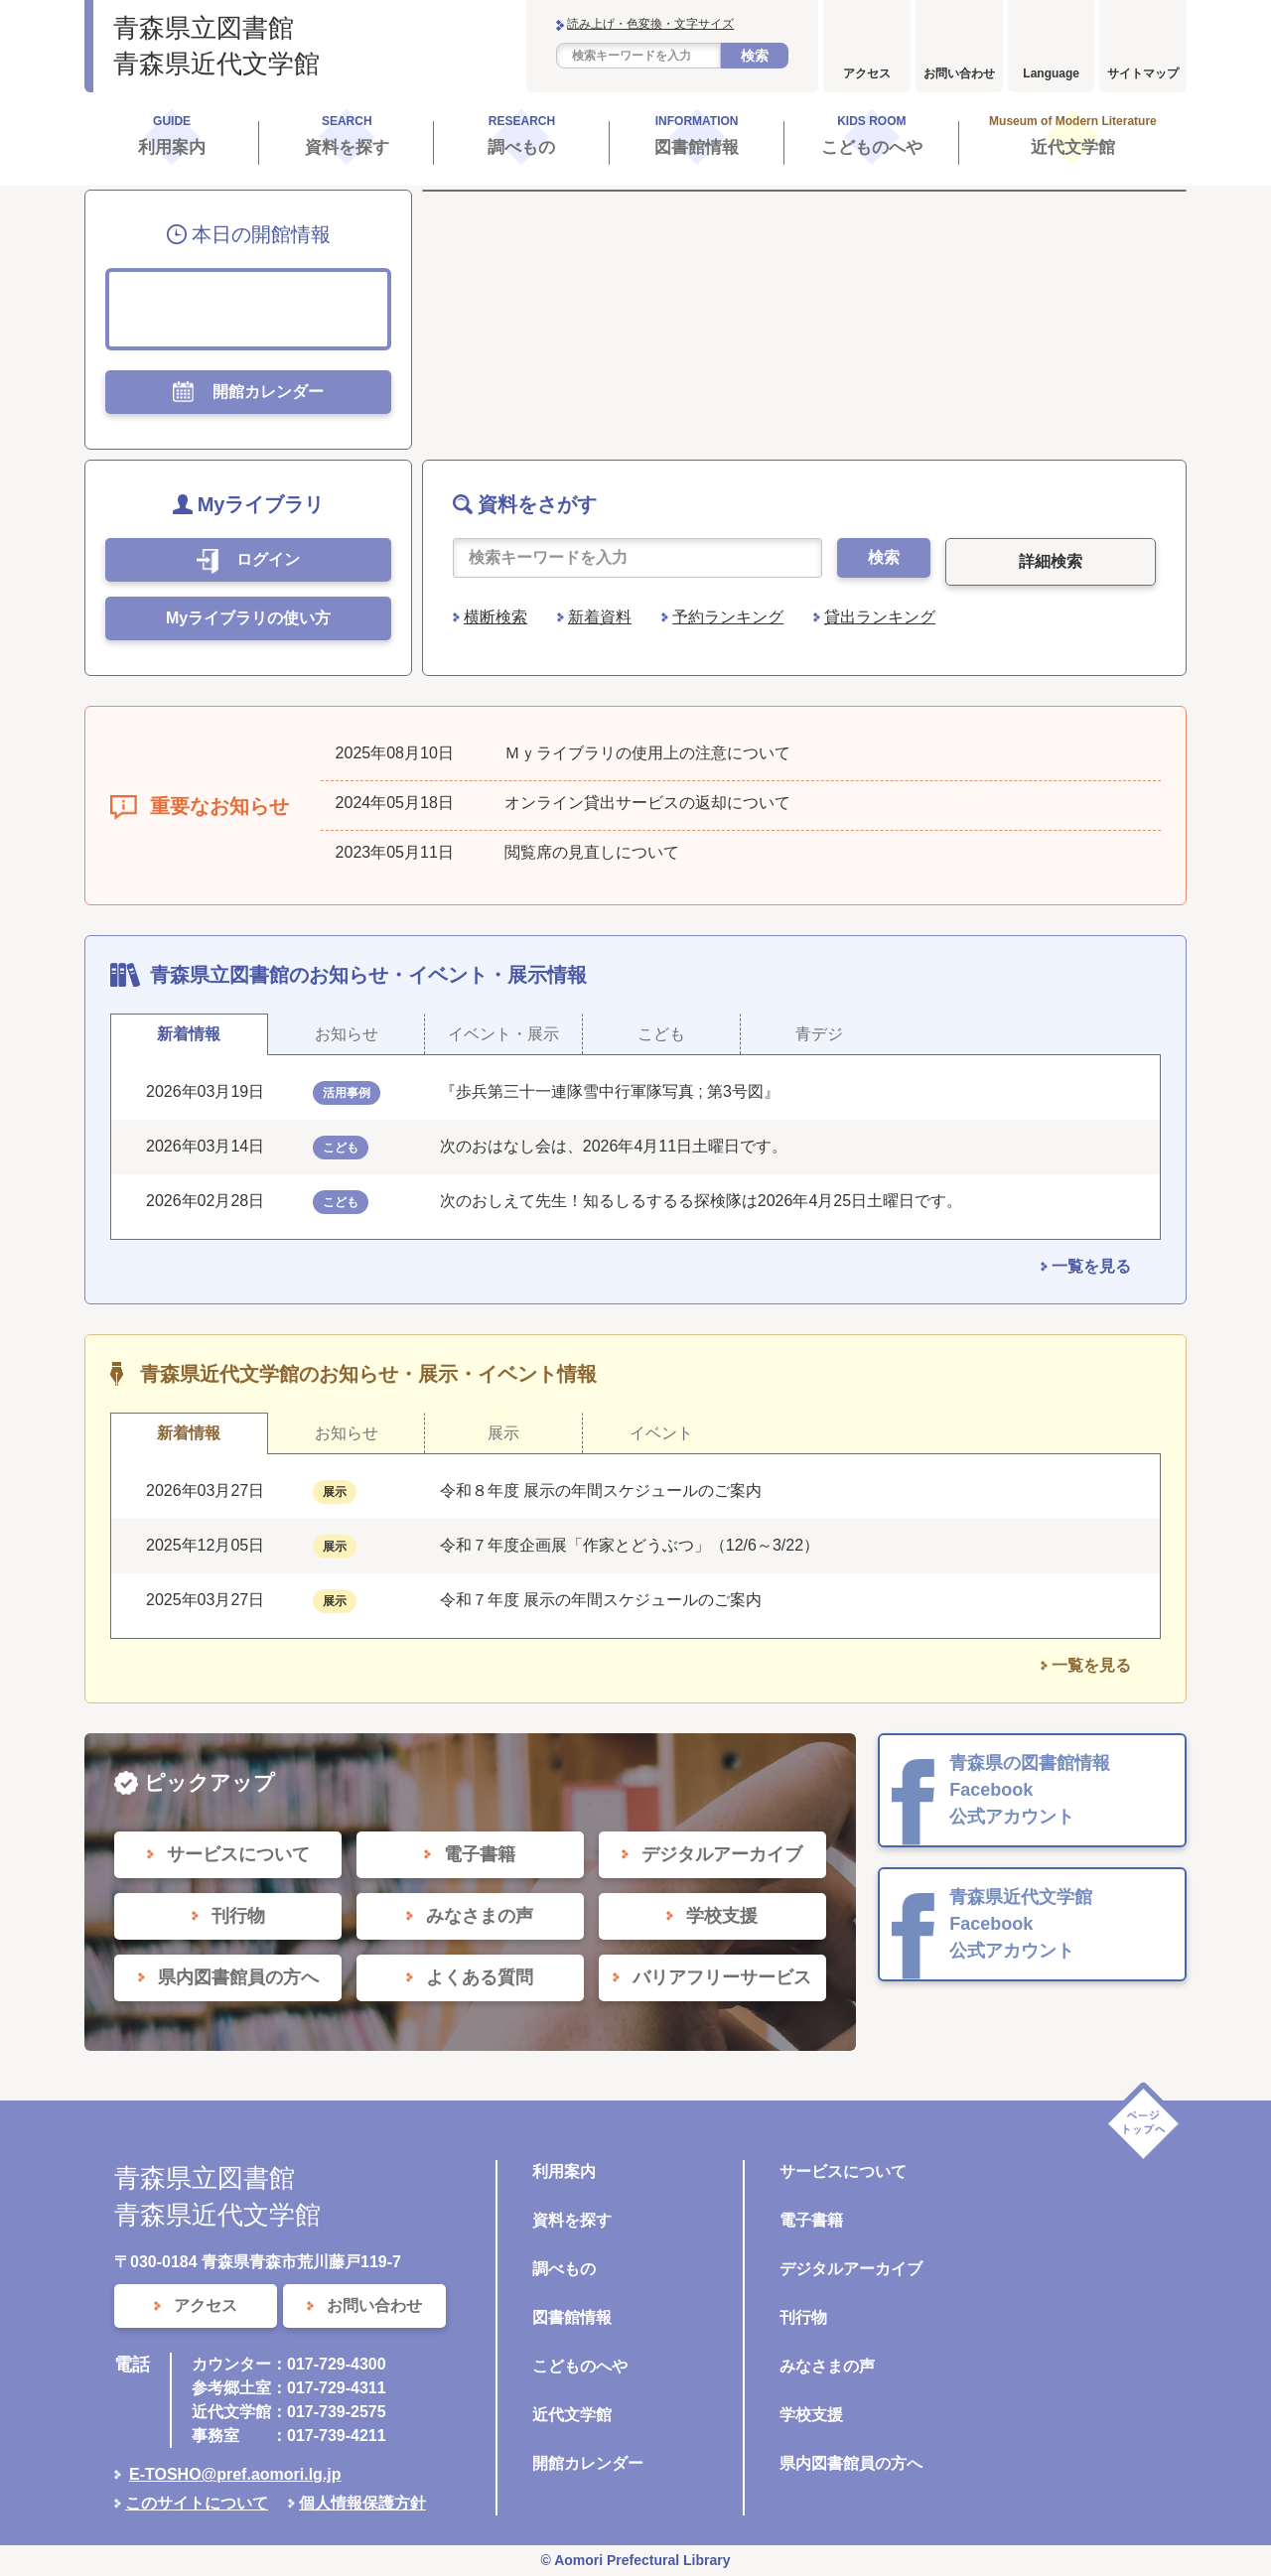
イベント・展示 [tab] (503, 1033)
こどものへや (580, 2366)
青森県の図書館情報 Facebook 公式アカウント (1029, 1790)
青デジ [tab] (819, 1033)
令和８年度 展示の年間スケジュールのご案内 (601, 1490)
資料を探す (572, 2220)
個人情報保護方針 (362, 2503)
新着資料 (600, 617)
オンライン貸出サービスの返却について (647, 802)
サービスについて (843, 2171)
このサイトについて (196, 2503)
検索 (755, 56)
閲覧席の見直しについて (591, 852)
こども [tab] (661, 1033)
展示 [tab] (503, 1432)
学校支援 (811, 2414)
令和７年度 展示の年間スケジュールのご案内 (601, 1599)
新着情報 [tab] (188, 1033)
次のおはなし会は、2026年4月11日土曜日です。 (613, 1146)
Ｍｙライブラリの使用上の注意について (647, 753)
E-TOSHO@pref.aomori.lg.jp (235, 2474)
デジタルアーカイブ (850, 2268)
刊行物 (803, 2317)
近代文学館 (572, 2414)
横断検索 (495, 617)
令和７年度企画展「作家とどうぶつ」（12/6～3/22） (629, 1545)
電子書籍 (811, 2220)
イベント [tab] (661, 1432)
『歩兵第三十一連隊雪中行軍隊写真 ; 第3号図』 (609, 1091)
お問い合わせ (959, 73)
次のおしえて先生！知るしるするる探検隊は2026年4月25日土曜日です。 (701, 1200)
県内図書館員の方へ (850, 2463)
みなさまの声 (827, 2366)
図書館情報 (572, 2317)
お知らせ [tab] (346, 1033)
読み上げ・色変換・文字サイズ (650, 24)
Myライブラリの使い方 (248, 618)
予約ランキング (727, 617)
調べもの (564, 2268)
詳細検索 (1050, 561)
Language (1051, 73)
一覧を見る (1091, 1266)
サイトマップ (1143, 73)
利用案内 (564, 2171)
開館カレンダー (587, 2463)
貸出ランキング (879, 617)
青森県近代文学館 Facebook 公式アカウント (1020, 1924)
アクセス (867, 73)
